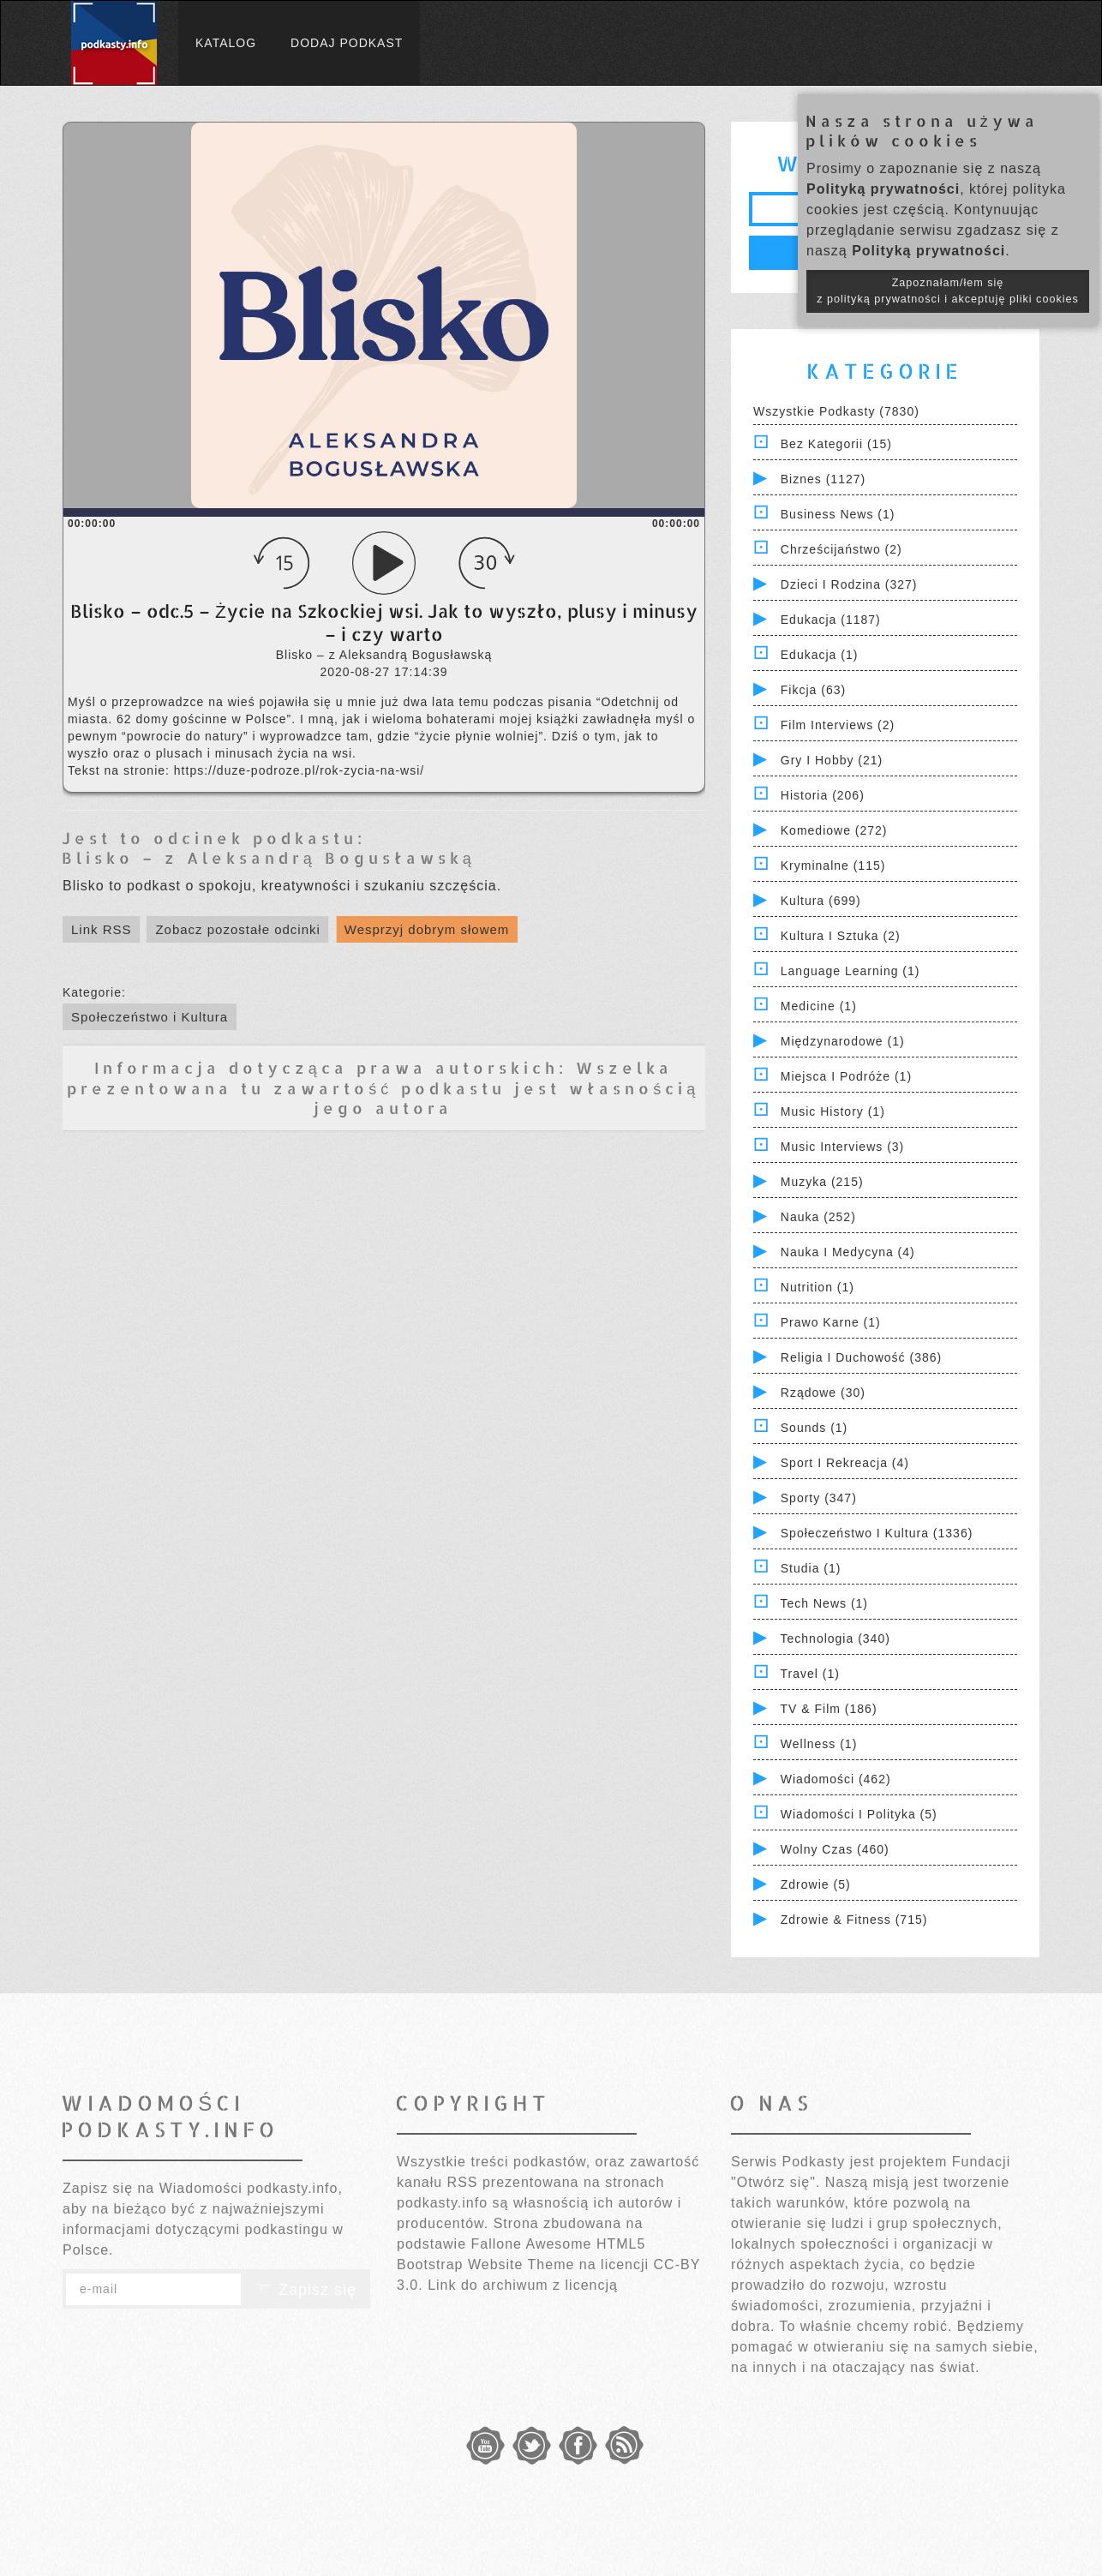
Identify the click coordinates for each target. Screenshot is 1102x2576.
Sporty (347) (819, 1498)
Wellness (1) (819, 1744)
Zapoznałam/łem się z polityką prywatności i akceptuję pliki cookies (948, 291)
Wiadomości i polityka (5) (859, 1814)
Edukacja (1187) (831, 619)
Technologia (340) (835, 1638)
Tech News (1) (824, 1603)
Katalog (225, 43)
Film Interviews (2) (838, 725)
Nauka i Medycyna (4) (848, 1252)
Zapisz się (305, 2289)
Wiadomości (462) (836, 1779)
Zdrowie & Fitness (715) (854, 1919)
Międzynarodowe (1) (843, 1041)
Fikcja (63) (813, 690)
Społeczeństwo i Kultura (149, 1016)
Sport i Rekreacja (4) (845, 1463)
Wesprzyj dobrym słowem (427, 929)
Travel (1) (810, 1673)
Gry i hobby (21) (832, 760)
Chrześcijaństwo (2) (841, 549)
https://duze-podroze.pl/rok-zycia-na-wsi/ (299, 770)
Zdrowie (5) (816, 1884)
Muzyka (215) (822, 1182)
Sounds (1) (814, 1428)
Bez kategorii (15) (836, 444)
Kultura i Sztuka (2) (841, 936)
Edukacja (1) (820, 655)
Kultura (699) (821, 901)
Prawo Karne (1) (831, 1322)
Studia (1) (811, 1568)
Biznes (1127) (823, 479)
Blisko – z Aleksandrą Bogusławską (269, 857)
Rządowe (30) (823, 1392)
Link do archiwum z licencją (523, 2285)
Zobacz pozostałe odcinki (237, 929)
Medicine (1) (819, 1006)
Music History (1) (833, 1111)
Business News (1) (838, 514)
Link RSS (101, 929)
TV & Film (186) (829, 1709)
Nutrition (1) (817, 1287)
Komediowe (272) (834, 830)
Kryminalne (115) (833, 865)
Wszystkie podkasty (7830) (836, 411)
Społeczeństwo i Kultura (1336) (877, 1533)
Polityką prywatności (883, 189)
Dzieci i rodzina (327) (849, 584)
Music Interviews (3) (842, 1146)
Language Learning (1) (850, 971)
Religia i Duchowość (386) (861, 1357)
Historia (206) (823, 795)
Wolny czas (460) (835, 1849)
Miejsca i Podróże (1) (846, 1076)
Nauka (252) (818, 1217)
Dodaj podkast (346, 43)
